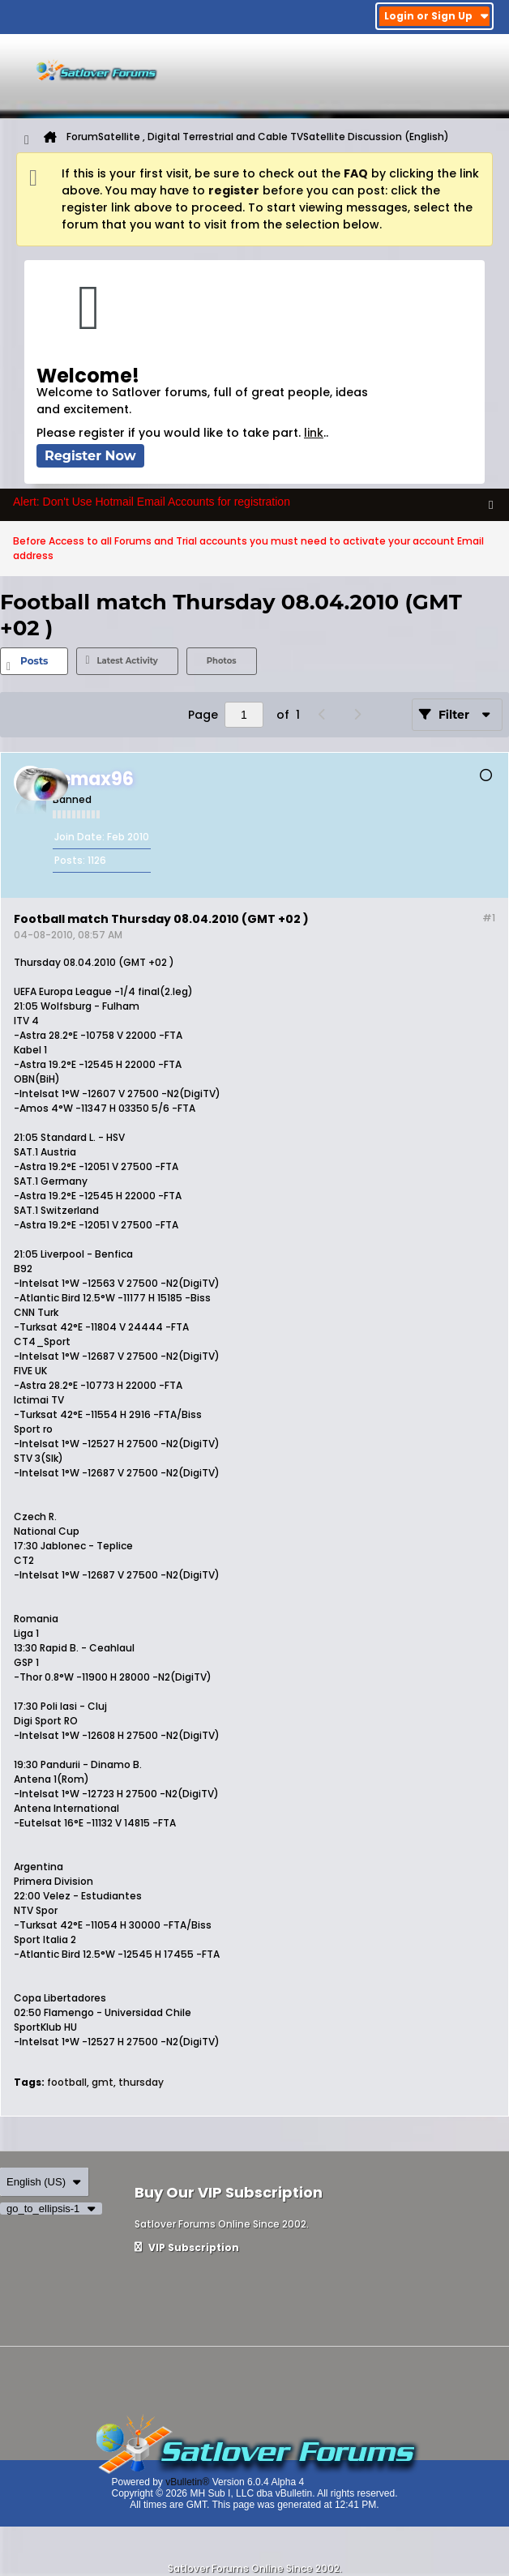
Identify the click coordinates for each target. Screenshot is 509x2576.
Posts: (69, 860)
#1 (488, 918)
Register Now (90, 456)
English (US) (44, 2182)
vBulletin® (187, 2482)
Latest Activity (126, 661)
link (313, 433)
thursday (141, 2082)
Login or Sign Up (436, 16)
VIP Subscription (187, 2247)
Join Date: (79, 837)
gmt (102, 2082)
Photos (222, 661)
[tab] (34, 661)
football (67, 2082)
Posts (34, 661)
